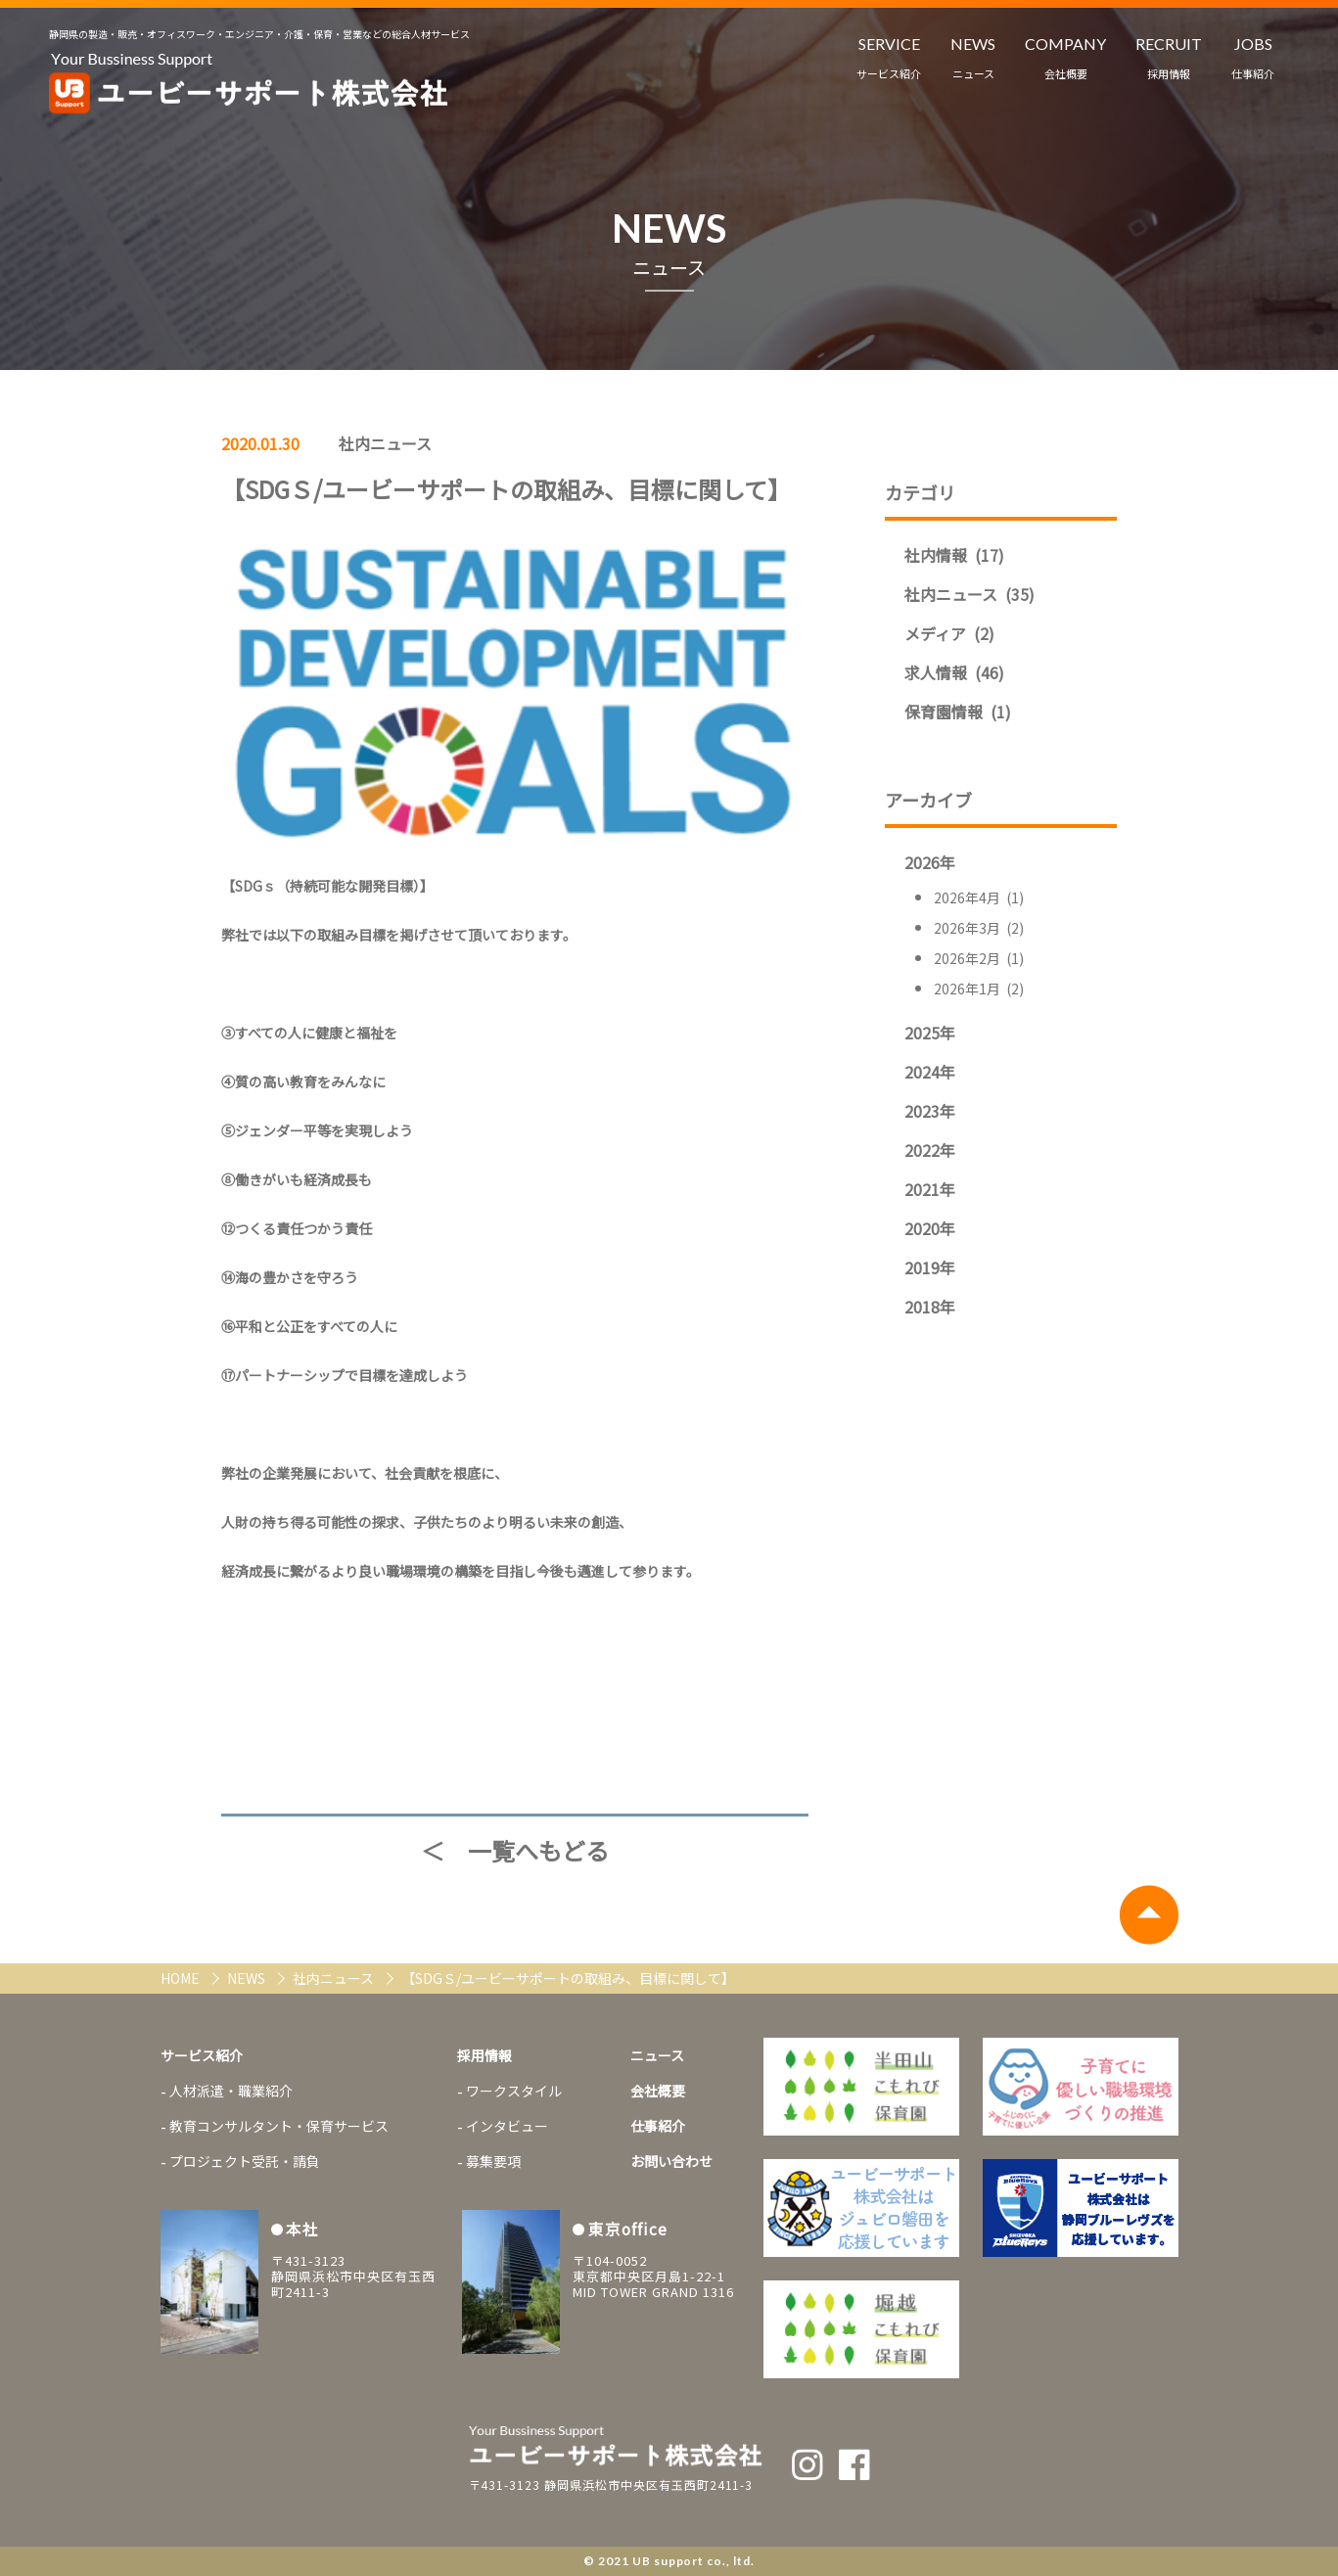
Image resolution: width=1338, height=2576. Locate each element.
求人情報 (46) (954, 672)
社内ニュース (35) (969, 594)
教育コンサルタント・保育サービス (279, 2126)
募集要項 (493, 2161)
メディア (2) (949, 633)
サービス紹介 (202, 2055)
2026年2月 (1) (979, 958)
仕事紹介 (657, 2126)
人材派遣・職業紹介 (231, 2090)
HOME (182, 1978)
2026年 (929, 862)
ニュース (657, 2055)
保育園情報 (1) (957, 711)
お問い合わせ (671, 2161)
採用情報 (484, 2055)
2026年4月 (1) (979, 897)
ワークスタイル (514, 2090)
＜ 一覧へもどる (515, 1850)
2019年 (929, 1267)
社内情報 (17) (954, 555)
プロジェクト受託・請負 (244, 2161)
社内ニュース (385, 443)
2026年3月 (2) (979, 928)
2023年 (929, 1111)
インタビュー (507, 2126)
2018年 (929, 1306)
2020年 (929, 1228)
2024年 (929, 1071)
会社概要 (657, 2090)
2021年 (929, 1189)
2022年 (929, 1150)
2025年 (929, 1032)
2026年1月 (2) (979, 988)
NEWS (247, 1978)
